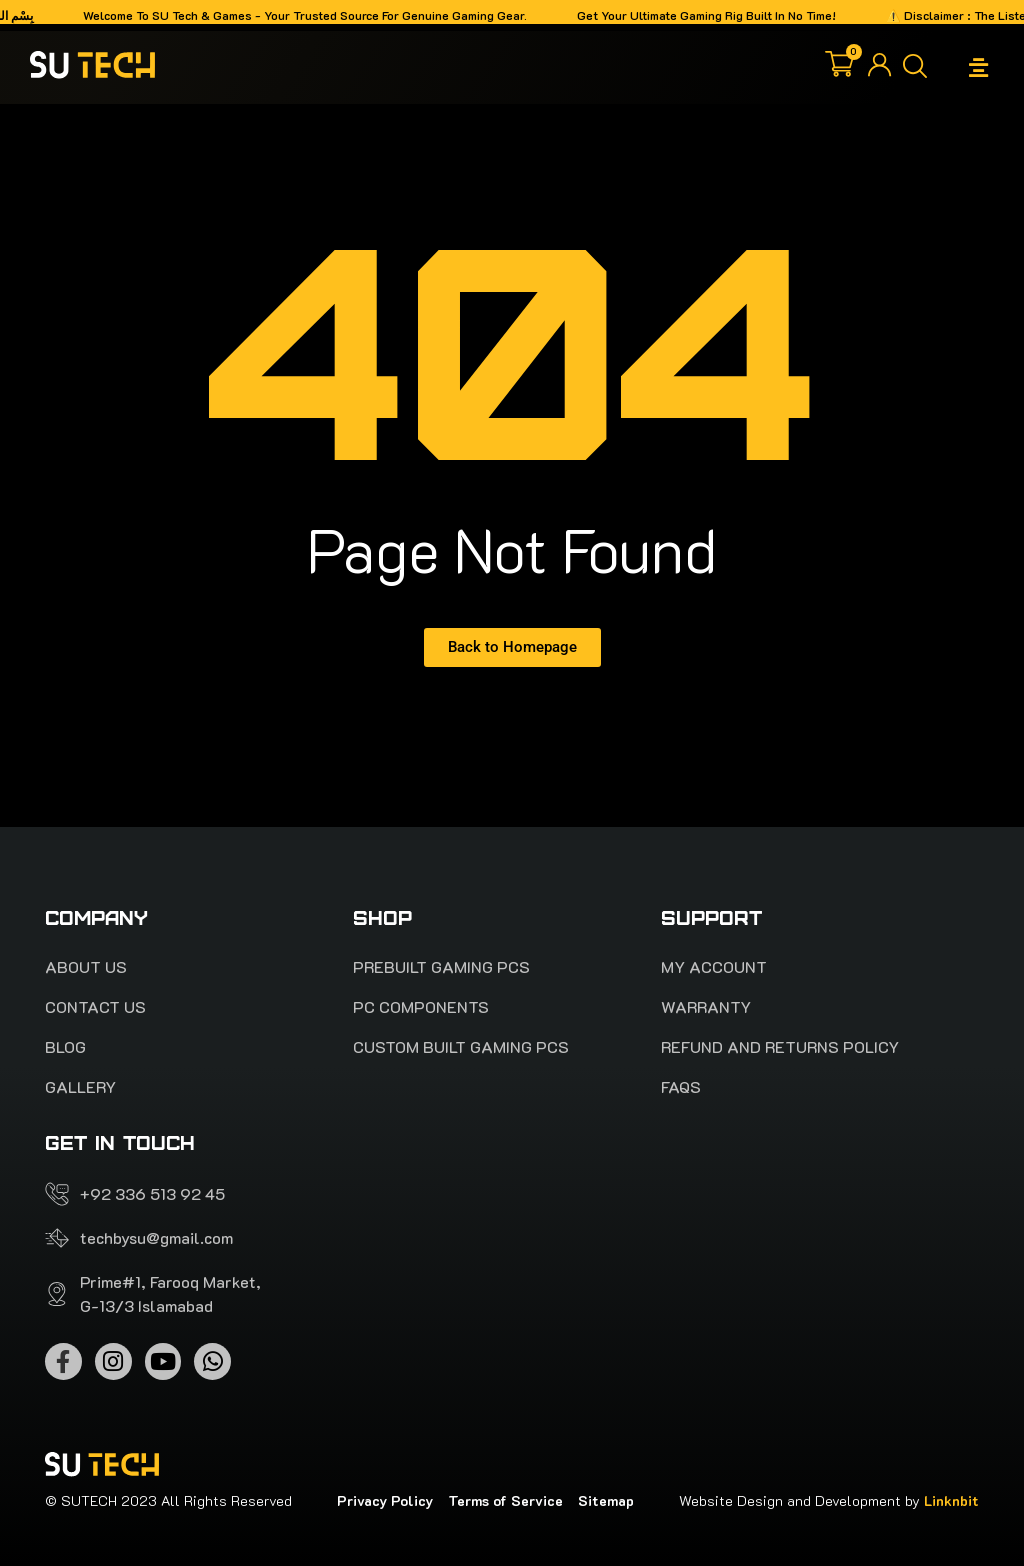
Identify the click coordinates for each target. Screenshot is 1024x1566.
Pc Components (421, 1007)
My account (714, 967)
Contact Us (95, 1007)
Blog (65, 1047)
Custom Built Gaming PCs (461, 1047)
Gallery (80, 1087)
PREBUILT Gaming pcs (441, 967)
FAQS (681, 1087)
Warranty (706, 1007)
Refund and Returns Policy (780, 1047)
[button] (979, 67)
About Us (86, 967)
